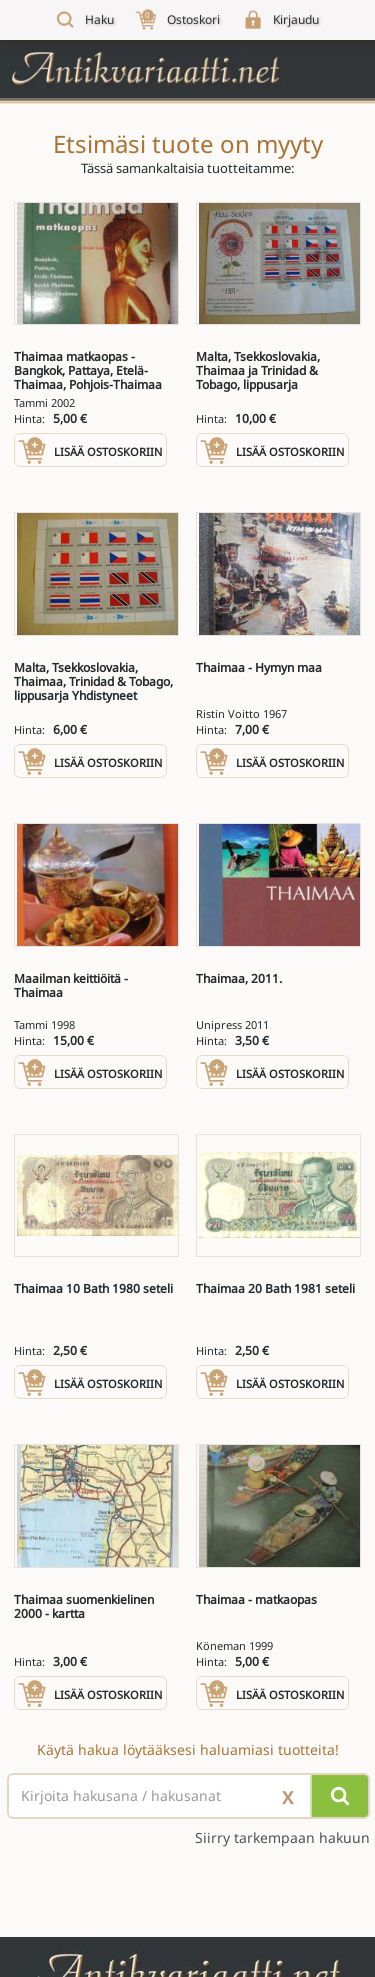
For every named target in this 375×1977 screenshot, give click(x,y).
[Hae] (340, 1796)
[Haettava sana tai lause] (187, 1796)
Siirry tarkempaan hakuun (282, 1838)
